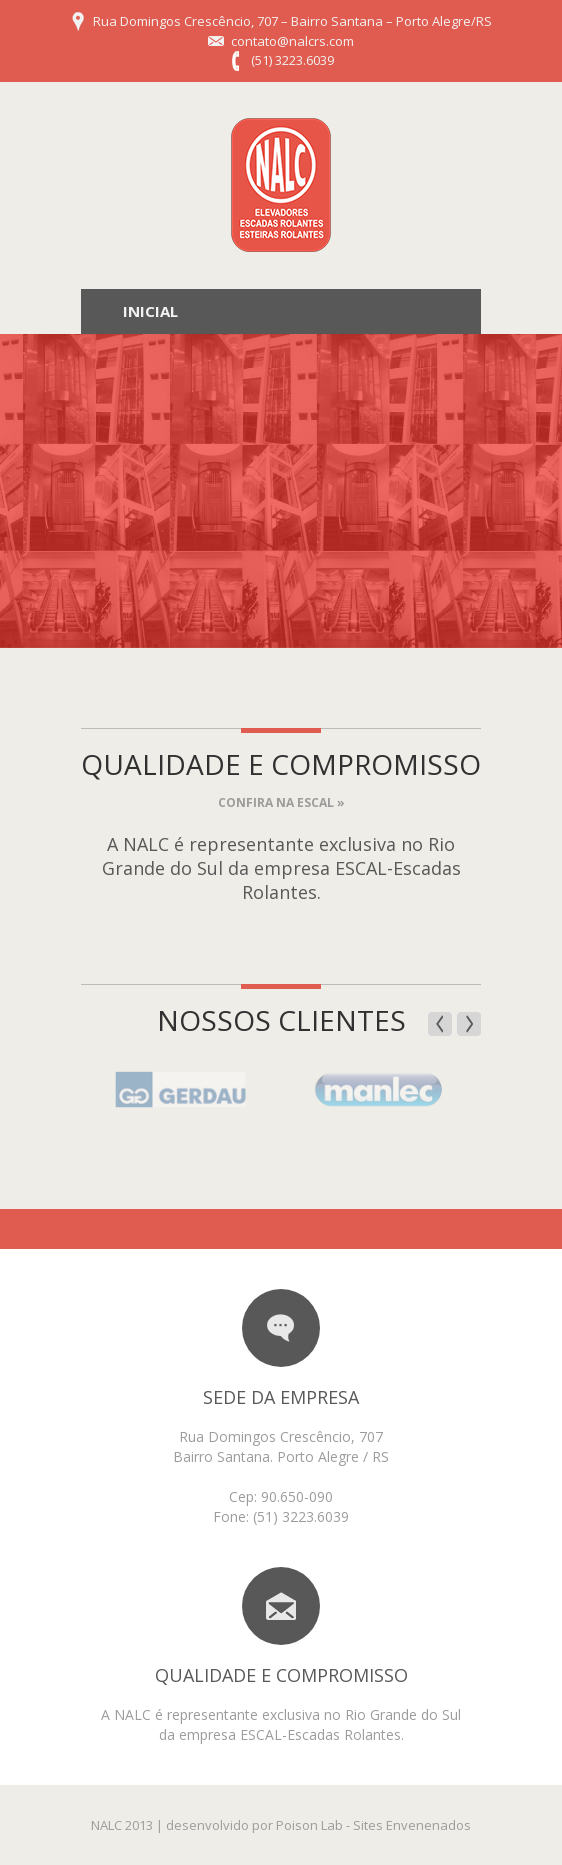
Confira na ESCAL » (281, 802)
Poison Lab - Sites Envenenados (373, 1825)
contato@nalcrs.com (292, 41)
